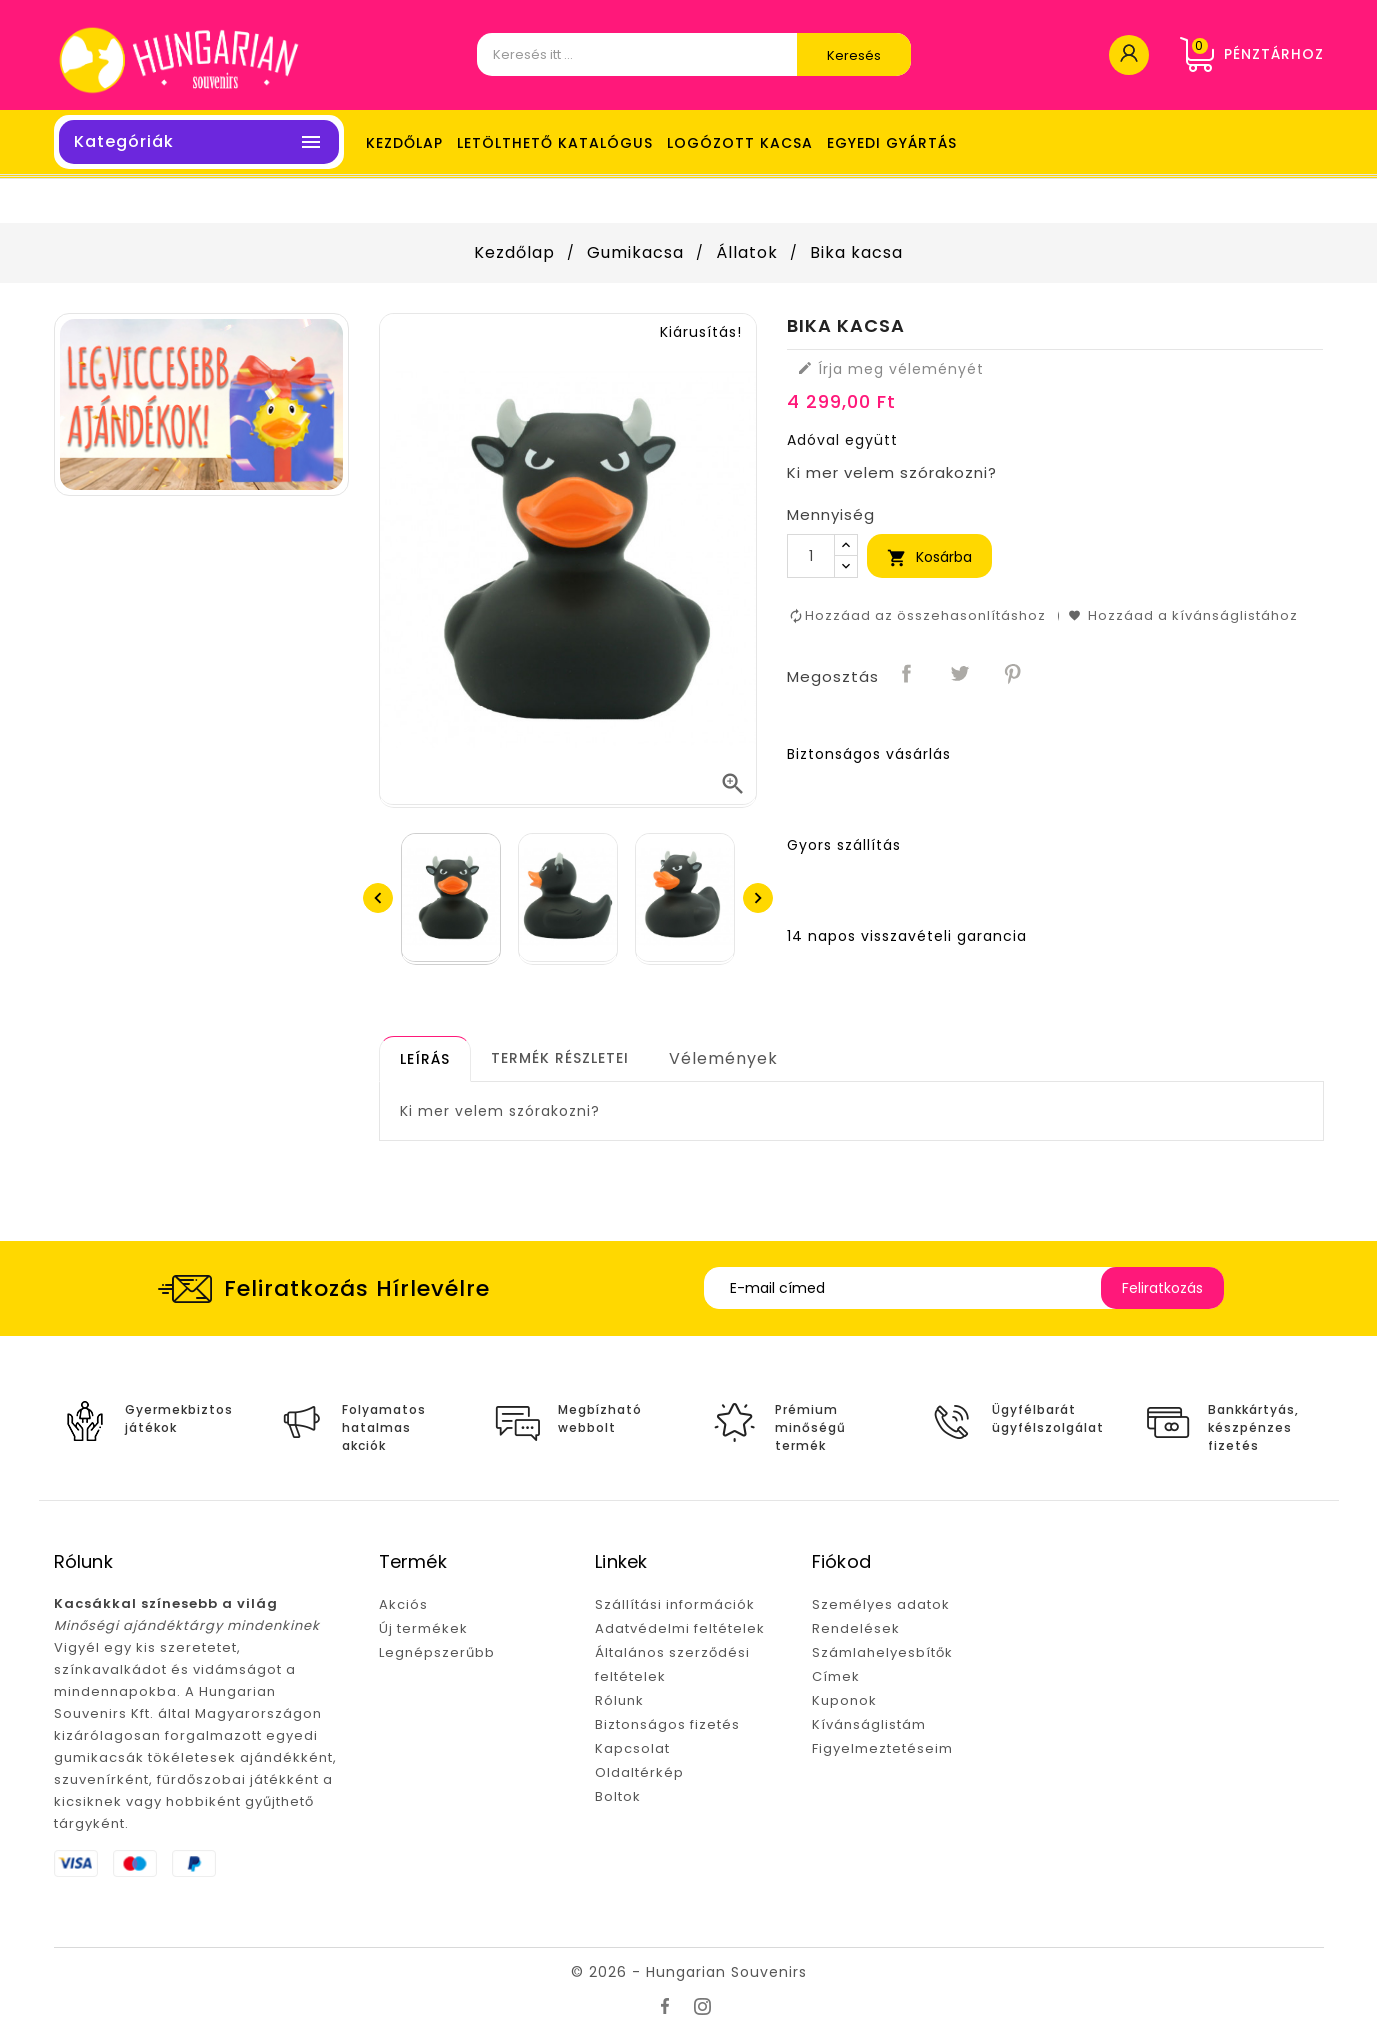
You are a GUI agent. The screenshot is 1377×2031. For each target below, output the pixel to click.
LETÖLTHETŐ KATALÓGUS (555, 143)
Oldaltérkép (639, 1772)
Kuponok (844, 1700)
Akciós (403, 1604)
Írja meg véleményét (890, 369)
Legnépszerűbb (437, 1652)
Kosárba (929, 557)
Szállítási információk (675, 1604)
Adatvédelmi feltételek (680, 1628)
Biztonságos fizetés (667, 1724)
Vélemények (723, 1058)
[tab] (425, 1059)
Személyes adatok (881, 1604)
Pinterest (1013, 675)
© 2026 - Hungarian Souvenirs (689, 1972)
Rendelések (856, 1628)
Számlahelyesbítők (882, 1652)
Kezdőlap (404, 143)
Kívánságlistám (869, 1724)
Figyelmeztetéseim (882, 1748)
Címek (836, 1676)
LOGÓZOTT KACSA (740, 143)
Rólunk (619, 1700)
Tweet (960, 675)
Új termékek (423, 1628)
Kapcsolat (632, 1748)
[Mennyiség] (811, 556)
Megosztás (907, 675)
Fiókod (841, 1561)
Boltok (618, 1796)
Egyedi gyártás (892, 143)
